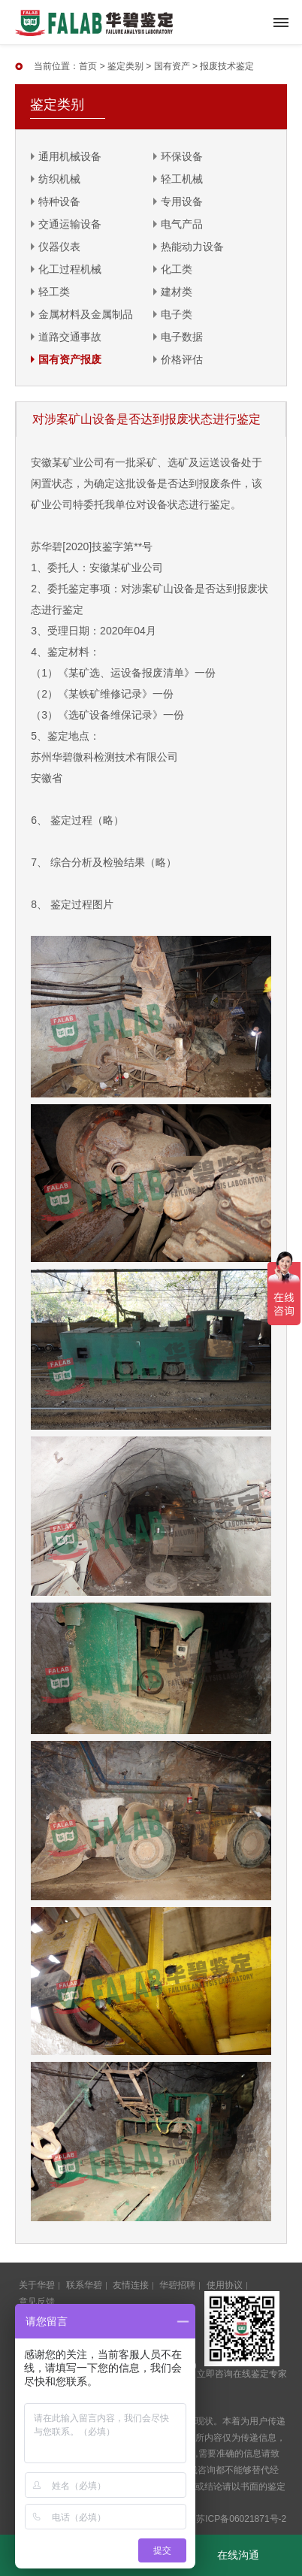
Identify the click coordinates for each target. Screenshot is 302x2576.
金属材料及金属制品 (85, 314)
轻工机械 (182, 179)
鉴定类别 (125, 66)
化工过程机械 (69, 269)
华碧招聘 (177, 2285)
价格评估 (182, 359)
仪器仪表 (59, 247)
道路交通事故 (69, 337)
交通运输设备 (69, 224)
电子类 (176, 314)
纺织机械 (59, 179)
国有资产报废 (69, 359)
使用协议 (225, 2285)
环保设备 (182, 156)
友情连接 (131, 2285)
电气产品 (182, 224)
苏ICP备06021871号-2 (241, 2519)
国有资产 (172, 66)
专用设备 (182, 201)
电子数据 (182, 337)
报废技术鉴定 (227, 66)
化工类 (176, 269)
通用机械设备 (69, 156)
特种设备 (59, 201)
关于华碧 (37, 2285)
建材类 (176, 292)
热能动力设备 (192, 247)
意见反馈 (37, 2301)
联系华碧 (84, 2285)
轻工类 (54, 292)
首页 (88, 66)
